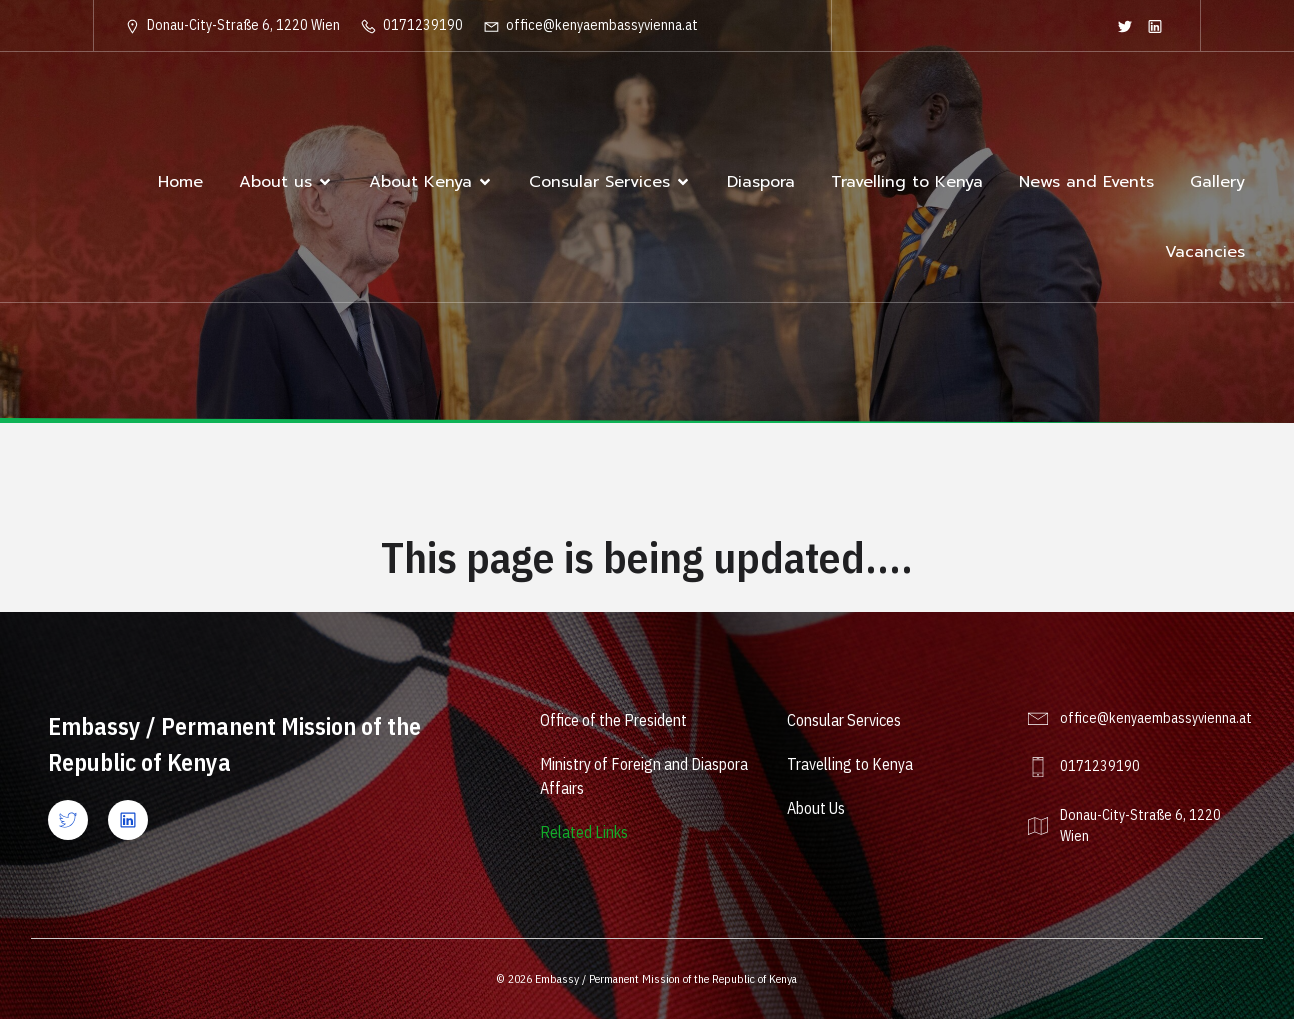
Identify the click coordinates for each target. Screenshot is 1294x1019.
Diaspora (761, 182)
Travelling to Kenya (907, 182)
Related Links (584, 832)
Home (180, 182)
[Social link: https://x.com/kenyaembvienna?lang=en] (78, 820)
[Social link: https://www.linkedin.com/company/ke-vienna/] (1155, 26)
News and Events (1086, 182)
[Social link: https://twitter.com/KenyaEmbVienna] (1125, 26)
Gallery (1217, 182)
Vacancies (1205, 252)
